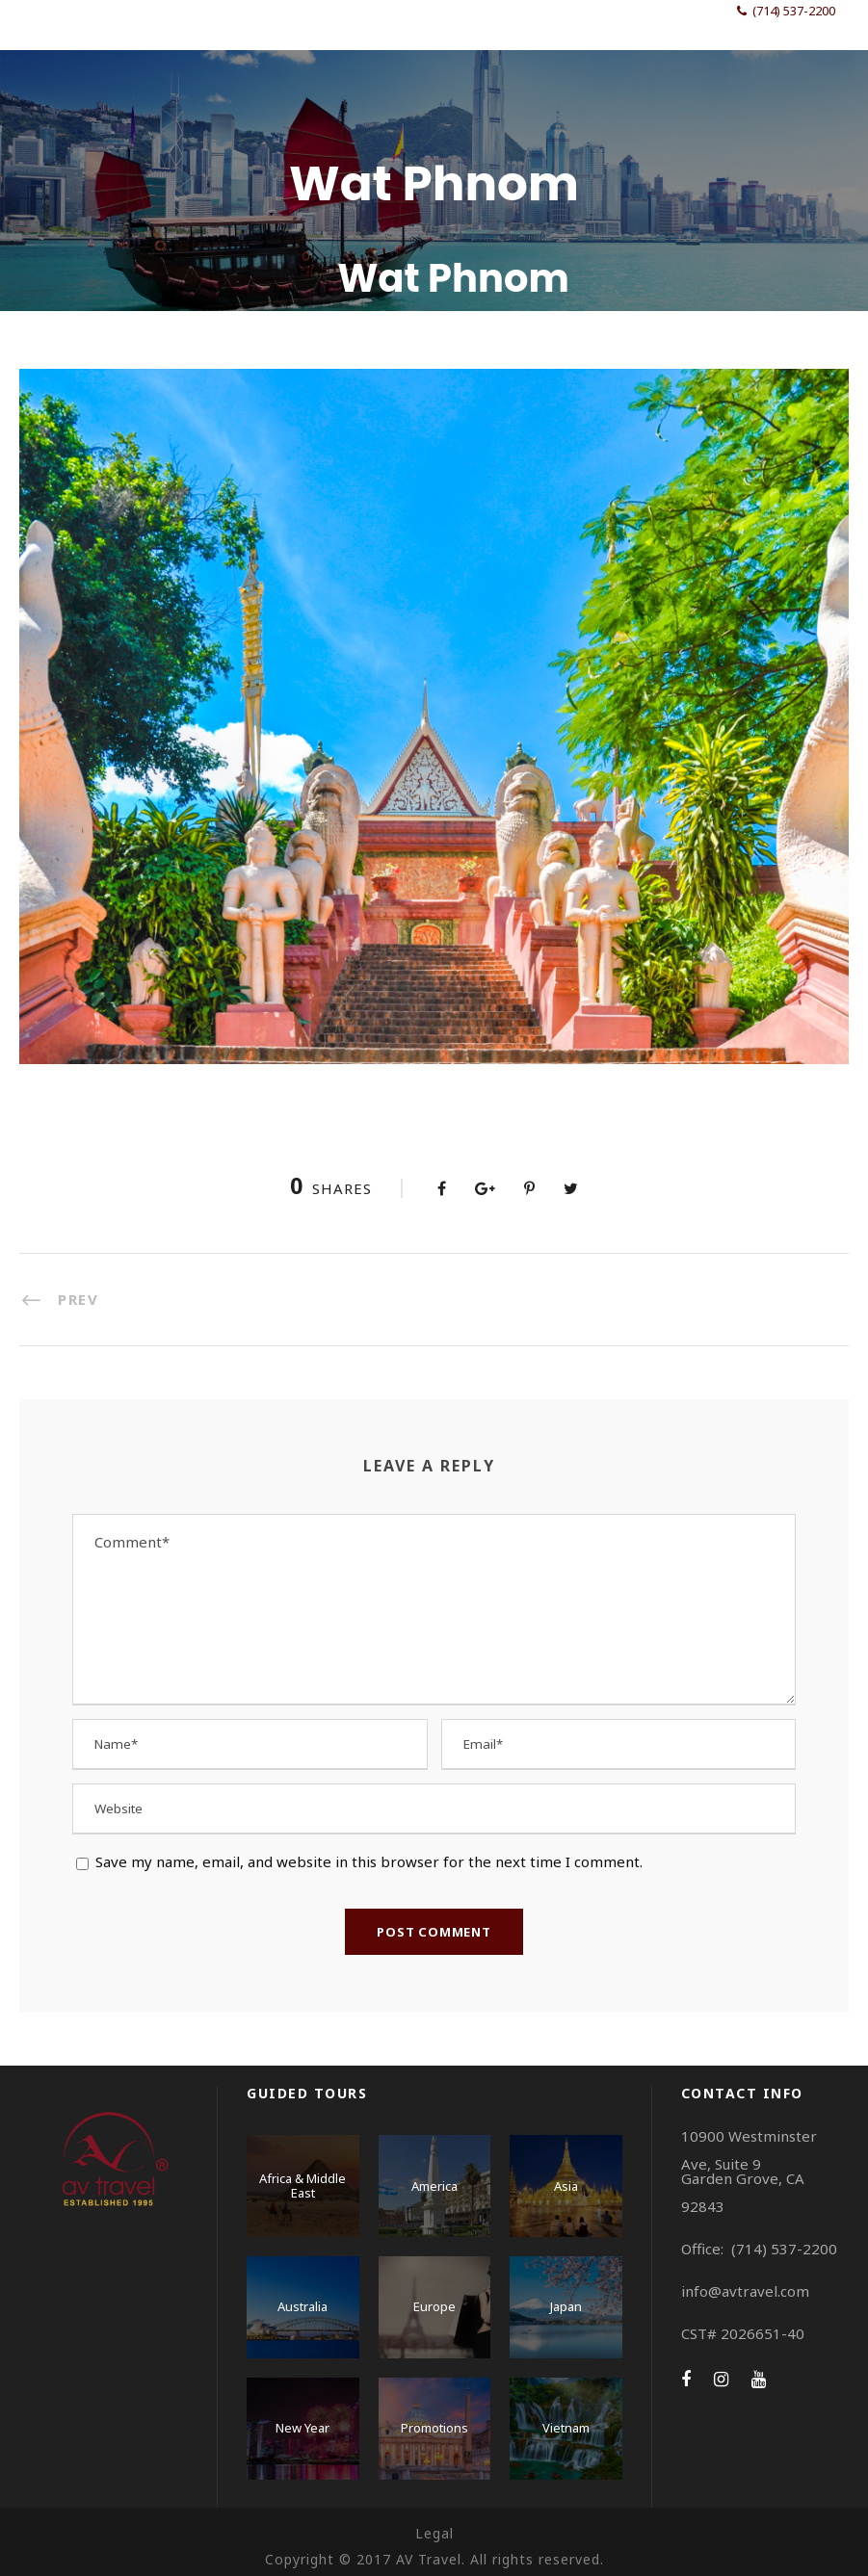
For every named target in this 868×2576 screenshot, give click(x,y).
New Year (302, 2427)
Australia (302, 2306)
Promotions (434, 2427)
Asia (566, 2186)
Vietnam (566, 2427)
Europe (434, 2306)
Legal (434, 2533)
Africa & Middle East (302, 2186)
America (434, 2186)
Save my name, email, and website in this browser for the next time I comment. (369, 1861)
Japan (566, 2306)
